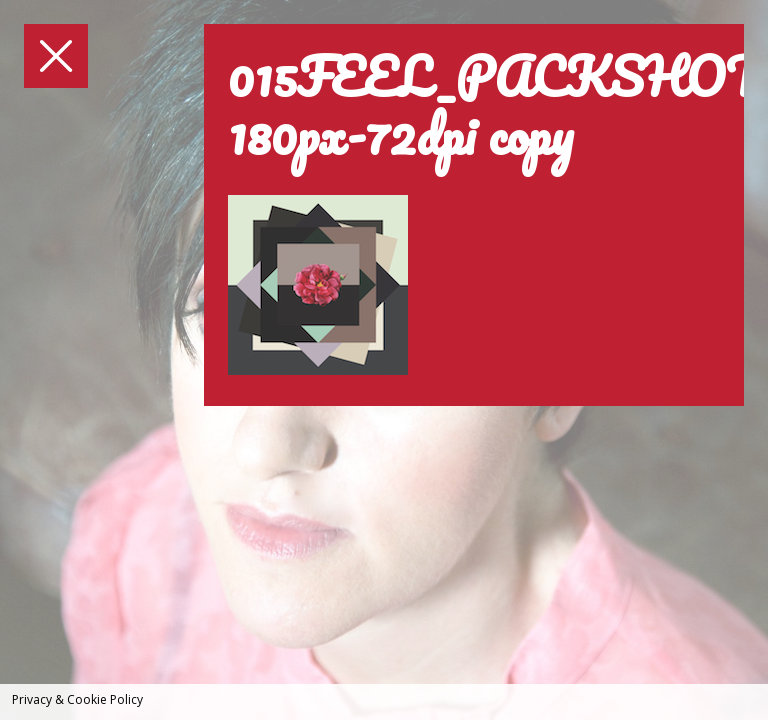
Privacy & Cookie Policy (77, 699)
